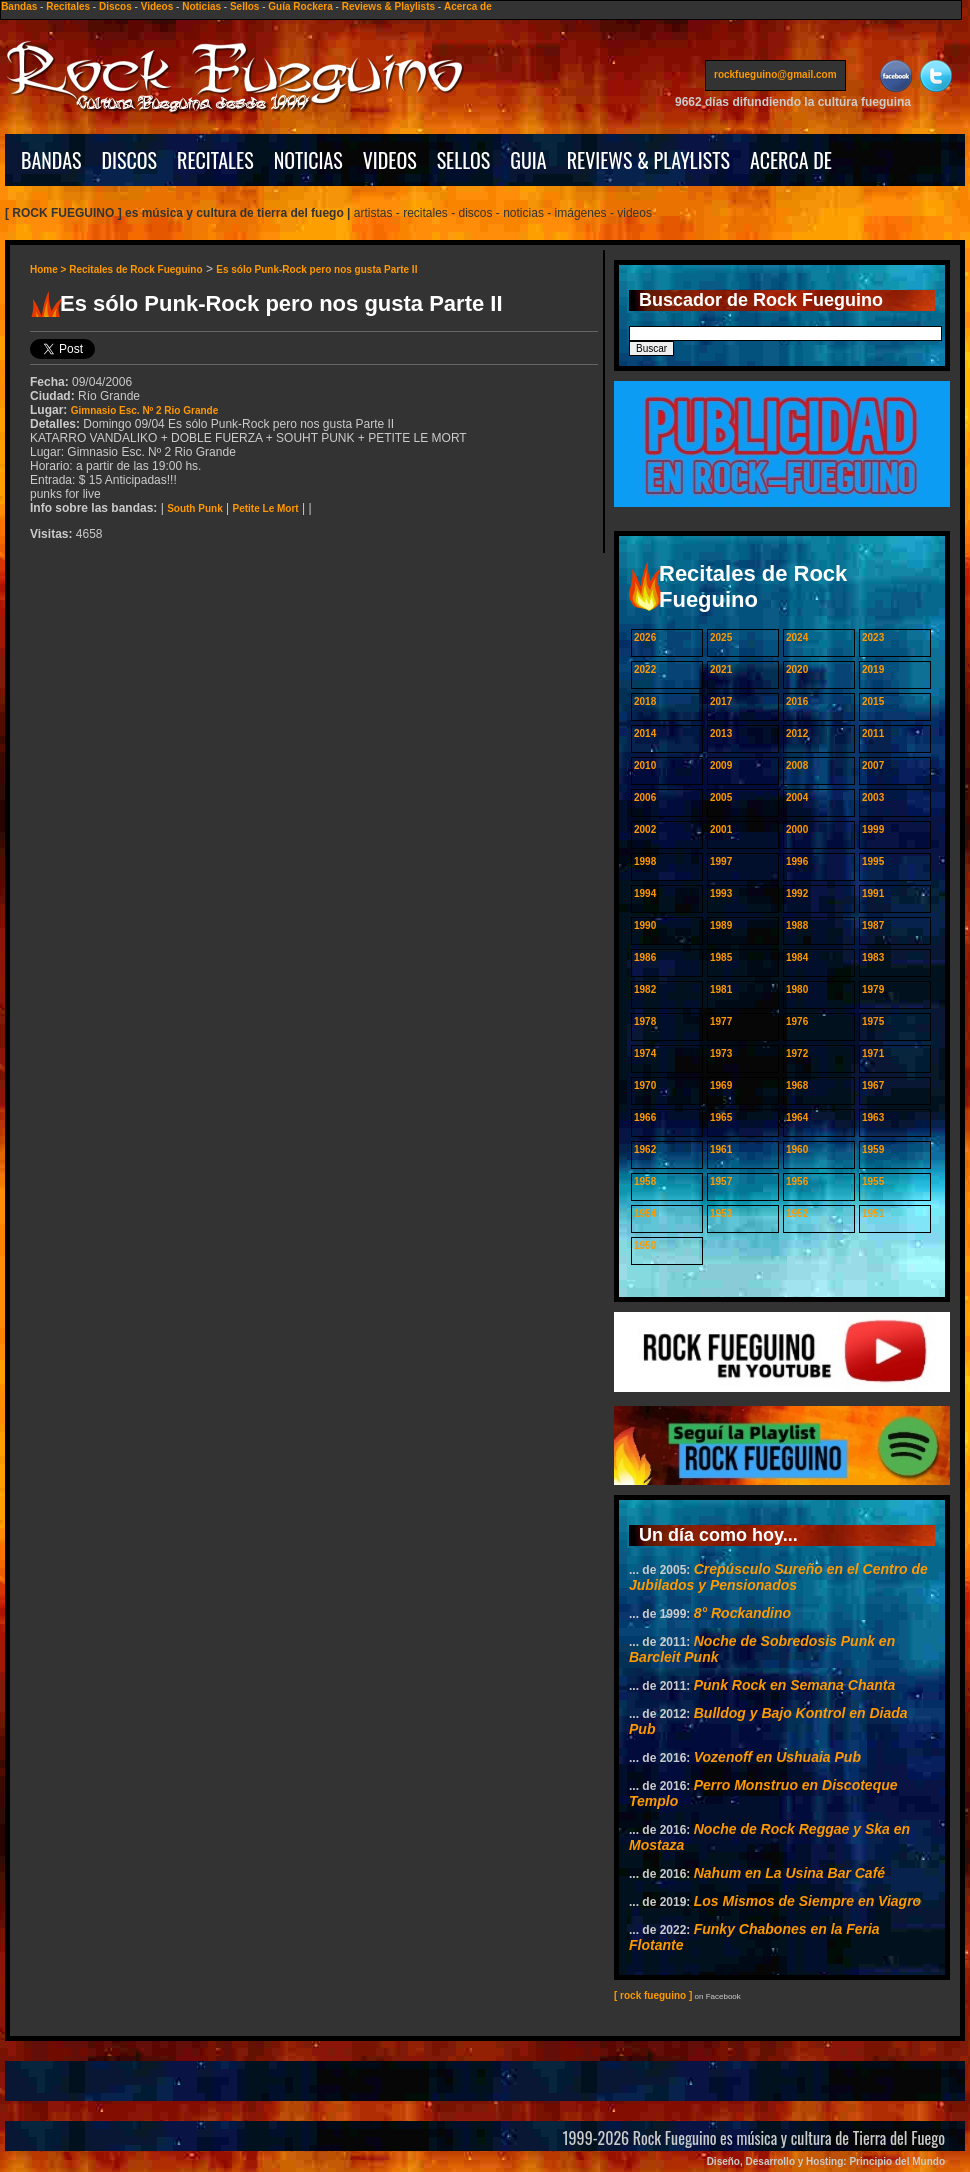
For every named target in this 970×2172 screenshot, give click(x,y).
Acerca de (468, 6)
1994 (645, 893)
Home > (49, 269)
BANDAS (51, 160)
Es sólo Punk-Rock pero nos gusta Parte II (316, 269)
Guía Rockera (300, 6)
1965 (721, 1117)
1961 (721, 1149)
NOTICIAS (308, 160)
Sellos (244, 6)
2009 (721, 765)
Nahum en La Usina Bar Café (789, 1873)
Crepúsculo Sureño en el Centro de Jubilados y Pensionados (778, 1577)
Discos (115, 6)
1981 (721, 989)
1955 (873, 1181)
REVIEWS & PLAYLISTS (648, 160)
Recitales (68, 6)
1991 (873, 893)
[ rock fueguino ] (653, 1995)
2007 (873, 765)
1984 (797, 957)
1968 (797, 1085)
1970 (645, 1085)
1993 (721, 893)
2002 (645, 829)
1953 (721, 1213)
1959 (873, 1149)
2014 (645, 733)
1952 (797, 1213)
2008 (797, 765)
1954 (645, 1213)
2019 (873, 669)
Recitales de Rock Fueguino (135, 269)
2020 (797, 669)
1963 (873, 1117)
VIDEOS (390, 160)
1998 (645, 861)
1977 (721, 1021)
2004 (797, 797)
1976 (797, 1021)
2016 (797, 701)
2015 (873, 701)
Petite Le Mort (266, 508)
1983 (873, 957)
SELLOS (464, 160)
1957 (721, 1181)
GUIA (528, 160)
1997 (721, 861)
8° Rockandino (742, 1613)
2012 (797, 733)
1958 (645, 1181)
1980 (797, 989)
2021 (721, 669)
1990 (645, 925)
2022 (645, 669)
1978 (645, 1021)
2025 (721, 637)
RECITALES (215, 160)
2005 (721, 797)
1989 (721, 925)
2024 (797, 637)
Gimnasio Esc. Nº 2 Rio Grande (145, 410)
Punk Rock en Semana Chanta (795, 1685)
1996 (797, 861)
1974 (645, 1053)
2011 (873, 733)
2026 (645, 637)
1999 (873, 829)
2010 (645, 765)
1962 (645, 1149)
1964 (797, 1117)
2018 (645, 701)
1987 (873, 925)
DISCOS (130, 160)
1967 (873, 1085)
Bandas (19, 6)
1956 (797, 1181)
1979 (873, 989)
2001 (721, 829)
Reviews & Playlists (388, 6)
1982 (645, 989)
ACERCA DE (791, 160)
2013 (721, 733)
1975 (873, 1021)
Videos (157, 6)
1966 (645, 1117)
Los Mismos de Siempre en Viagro (807, 1901)
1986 (645, 957)
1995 (873, 861)
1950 (645, 1245)
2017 (721, 701)
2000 (797, 829)
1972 (797, 1053)
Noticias (201, 6)
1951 (873, 1213)
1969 (721, 1085)
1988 (797, 925)
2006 (645, 797)
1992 (797, 893)
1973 (721, 1053)
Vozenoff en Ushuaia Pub (777, 1757)
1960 (797, 1149)
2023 (873, 637)
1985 (721, 957)
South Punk (195, 508)
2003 (873, 797)
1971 (873, 1053)
